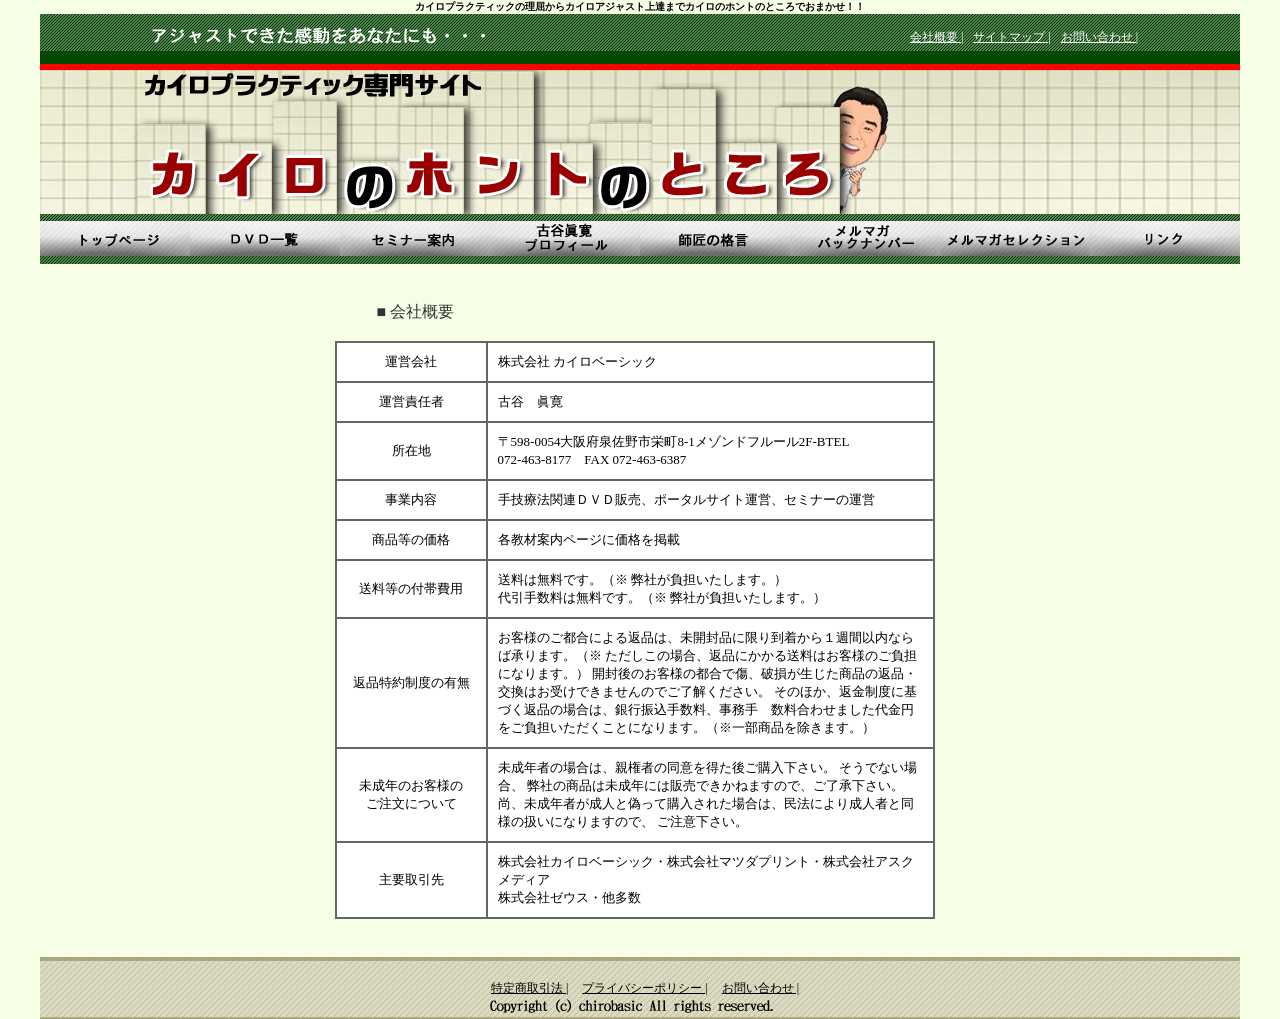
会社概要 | (936, 37)
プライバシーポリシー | (644, 988)
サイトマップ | (1011, 37)
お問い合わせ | (1099, 37)
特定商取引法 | (529, 988)
